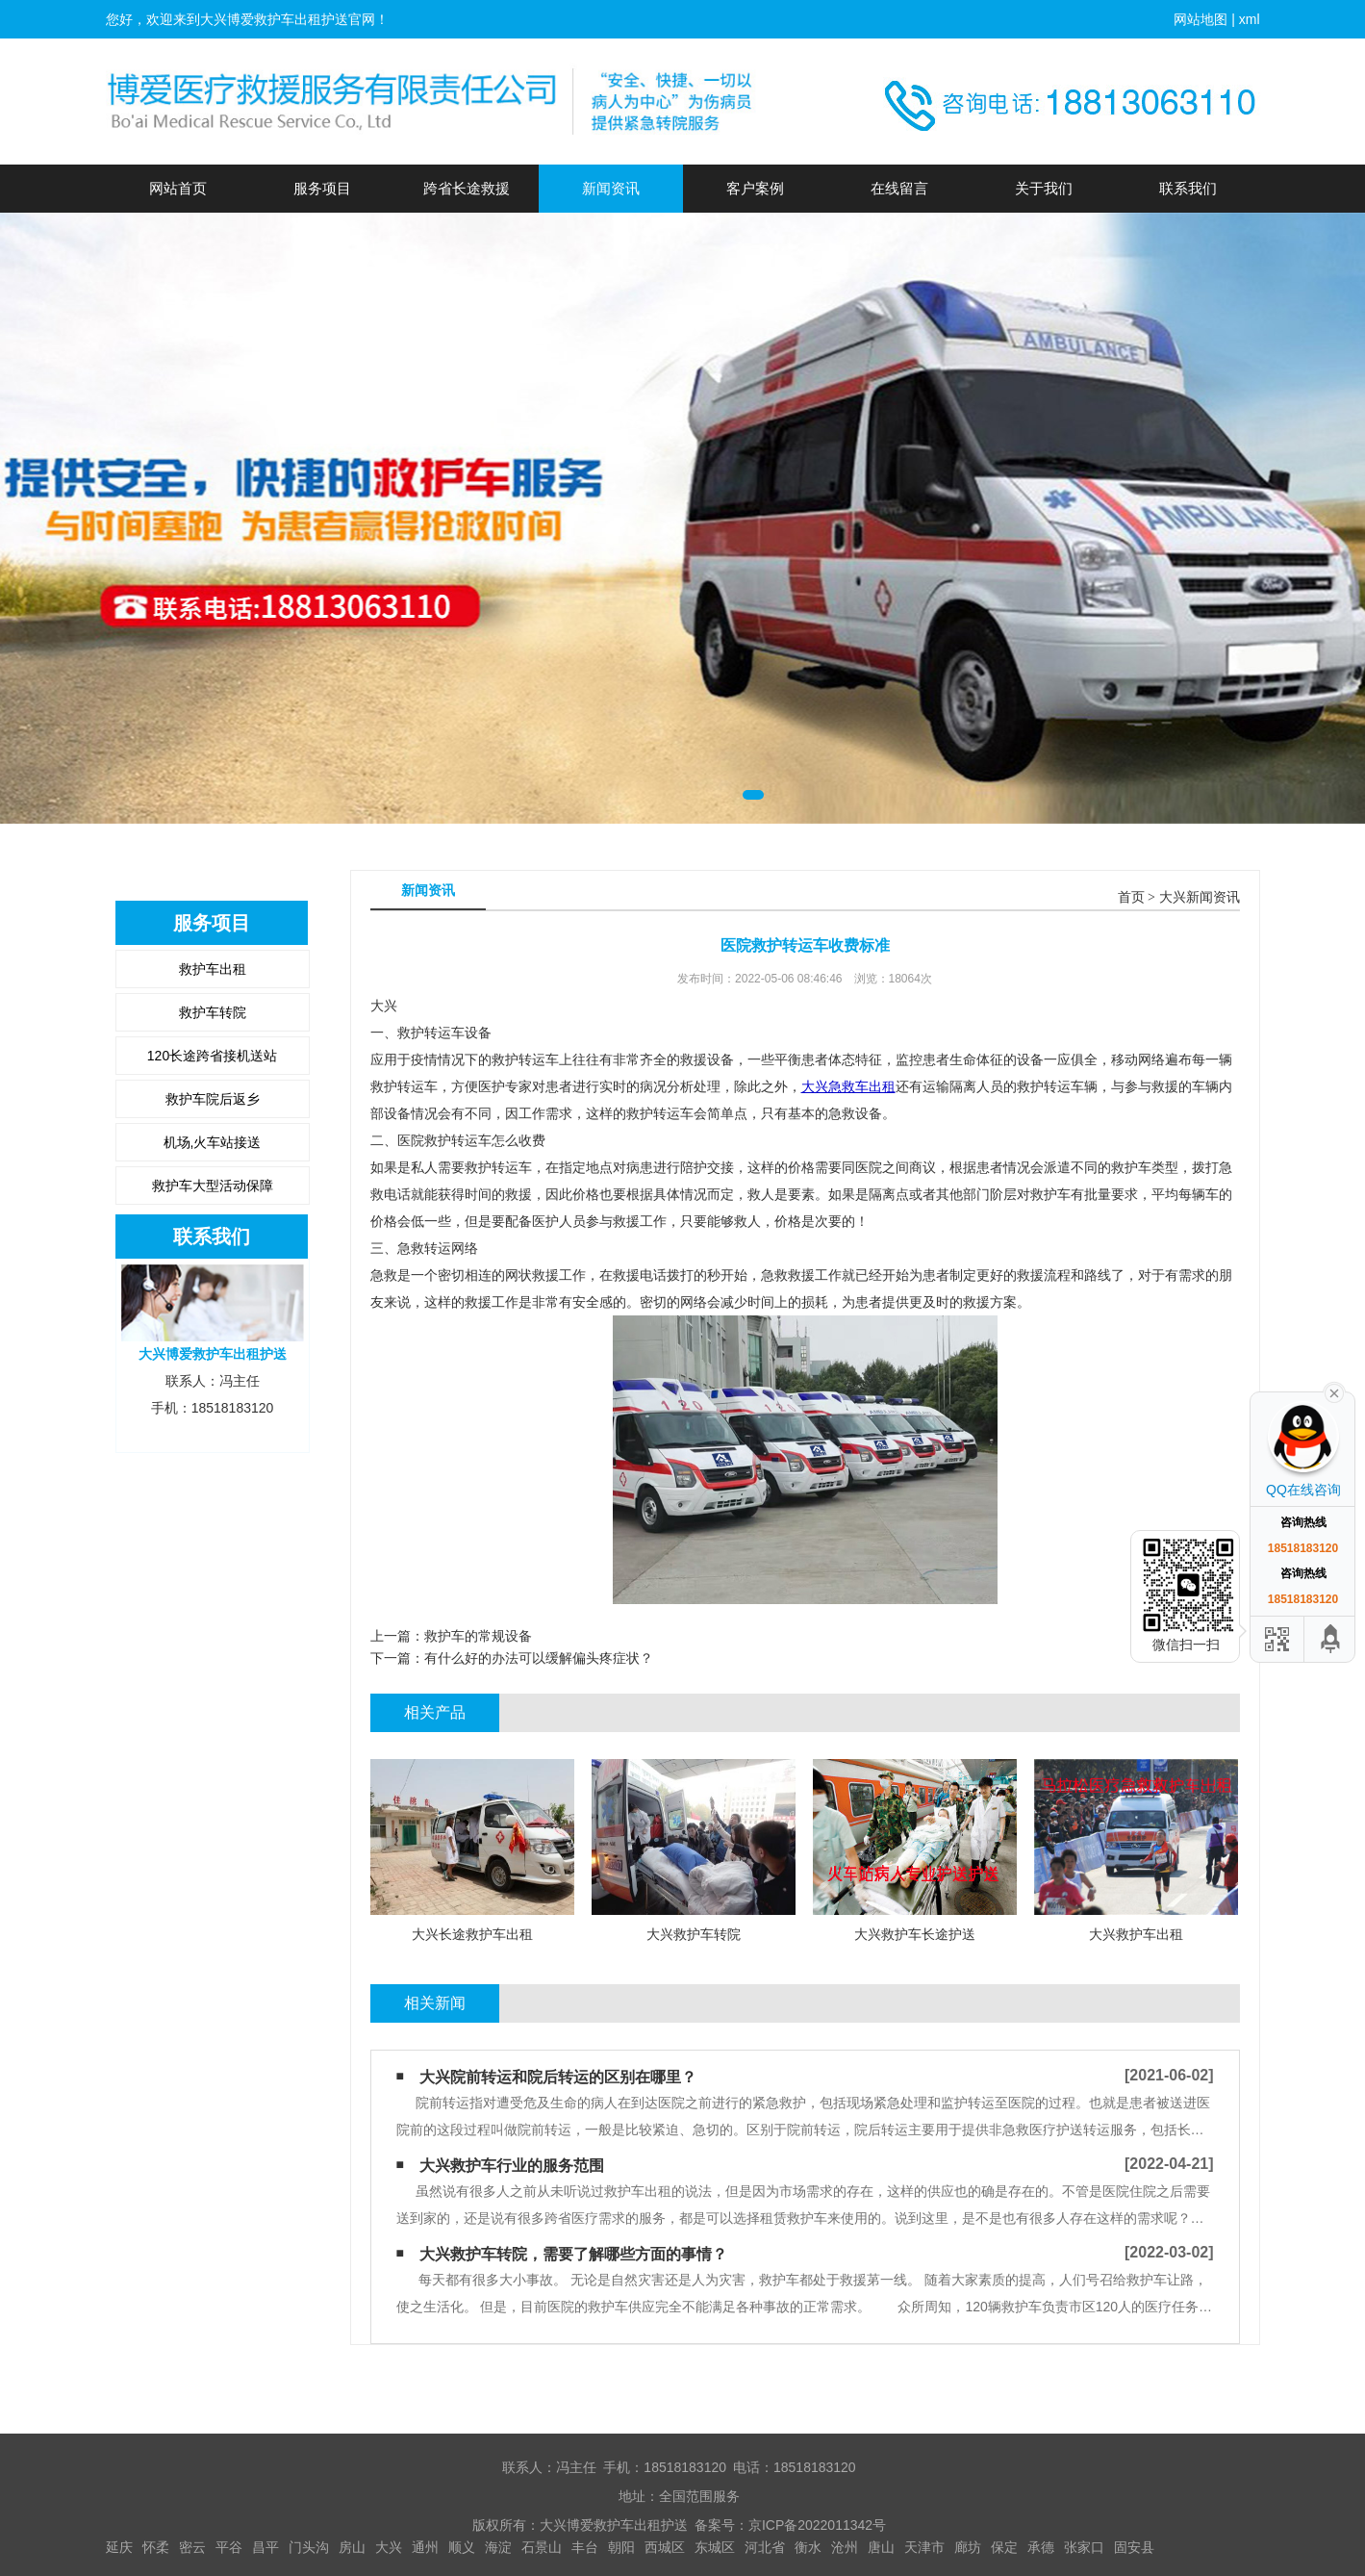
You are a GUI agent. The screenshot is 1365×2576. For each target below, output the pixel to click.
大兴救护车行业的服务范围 (511, 2165)
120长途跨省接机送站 (212, 1055)
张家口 (1084, 2547)
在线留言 (899, 188)
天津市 (924, 2547)
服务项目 (322, 188)
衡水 (808, 2547)
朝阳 (621, 2547)
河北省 (765, 2547)
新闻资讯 (611, 188)
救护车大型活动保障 (212, 1185)
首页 (1131, 897)
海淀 (498, 2547)
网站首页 (178, 188)
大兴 (388, 2547)
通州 (425, 2547)
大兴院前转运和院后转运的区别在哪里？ (557, 2077)
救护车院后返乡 (212, 1099)
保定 (1004, 2547)
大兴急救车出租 (848, 1086)
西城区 (665, 2547)
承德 (1040, 2547)
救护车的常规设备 (478, 1636)
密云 (192, 2547)
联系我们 (1188, 188)
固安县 (1134, 2547)
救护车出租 (212, 969)
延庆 (119, 2547)
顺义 (461, 2547)
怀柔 (155, 2547)
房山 (352, 2547)
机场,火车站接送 (213, 1142)
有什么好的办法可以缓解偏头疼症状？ (538, 1658)
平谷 (228, 2547)
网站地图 (1200, 19)
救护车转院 (212, 1012)
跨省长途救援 (466, 188)
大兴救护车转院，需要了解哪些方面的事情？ (573, 2254)
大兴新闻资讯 (1199, 897)
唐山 (881, 2547)
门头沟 (309, 2547)
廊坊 (967, 2547)
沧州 (844, 2547)
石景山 (541, 2547)
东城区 (715, 2547)
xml (1249, 19)
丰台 (584, 2547)
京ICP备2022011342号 (817, 2525)
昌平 (265, 2547)
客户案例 (755, 188)
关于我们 (1044, 188)
